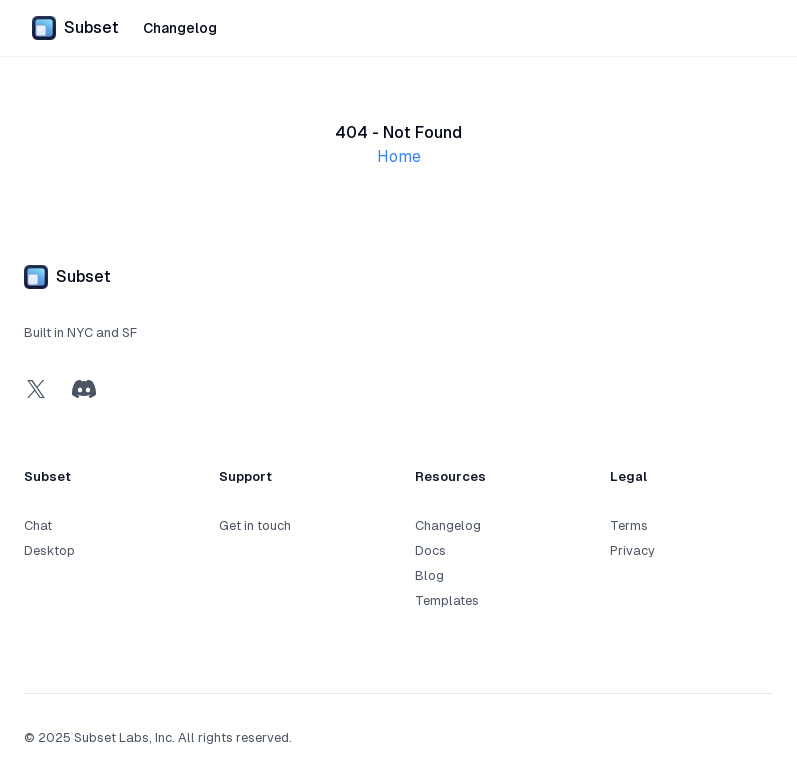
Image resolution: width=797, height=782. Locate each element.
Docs (430, 550)
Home (399, 156)
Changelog (180, 28)
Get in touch (255, 525)
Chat (38, 525)
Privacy (632, 550)
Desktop (49, 550)
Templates (447, 600)
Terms (629, 525)
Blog (429, 575)
